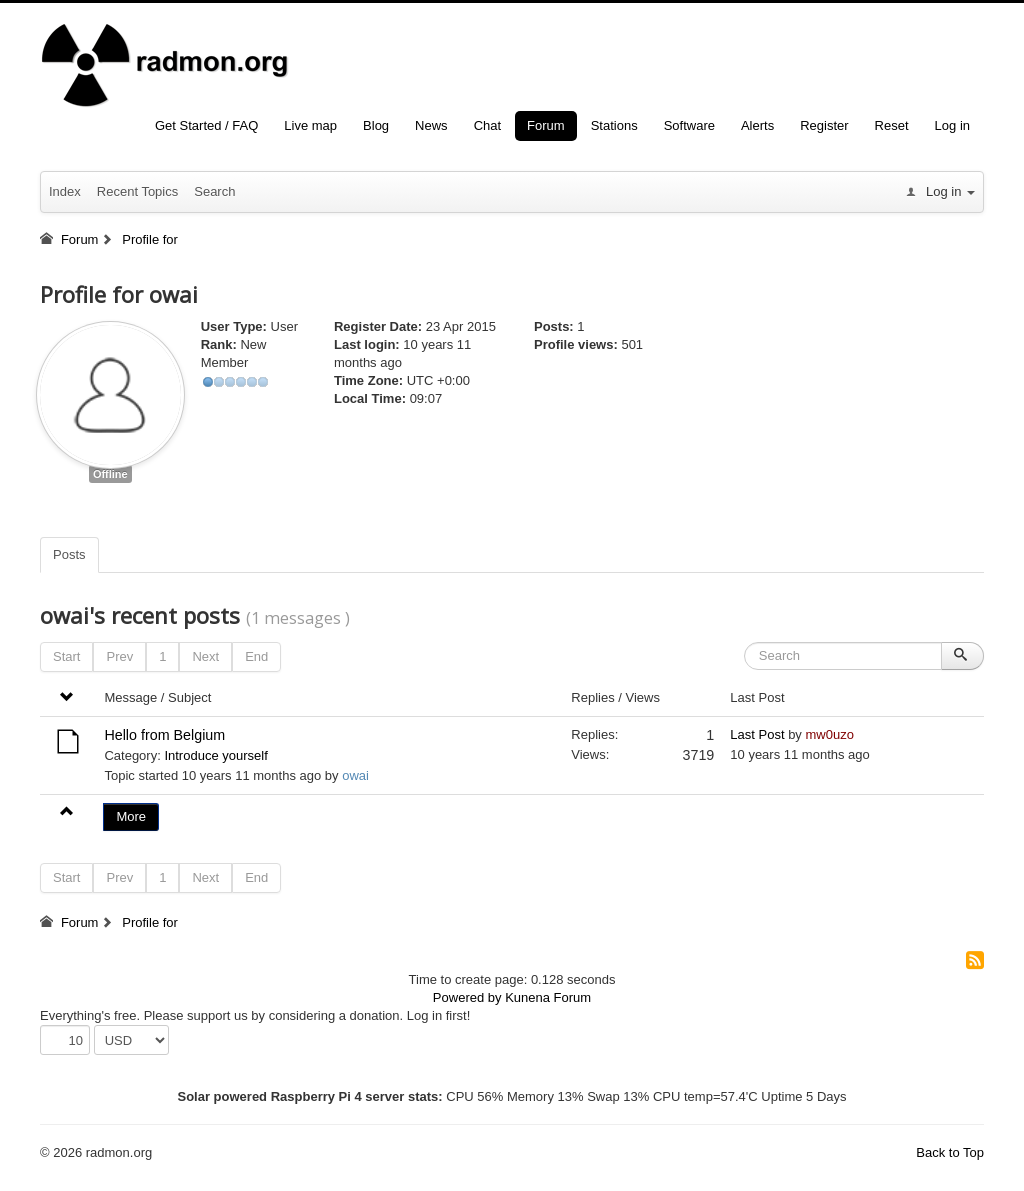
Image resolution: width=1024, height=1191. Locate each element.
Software (689, 125)
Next (205, 656)
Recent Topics (137, 191)
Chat (487, 125)
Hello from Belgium (164, 735)
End (256, 656)
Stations (614, 125)
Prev (119, 656)
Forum (546, 125)
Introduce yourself (215, 755)
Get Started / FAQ (206, 125)
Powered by (467, 997)
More (131, 816)
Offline (110, 474)
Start (66, 656)
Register (824, 125)
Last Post (757, 734)
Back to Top (950, 1152)
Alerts (757, 125)
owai (355, 775)
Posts (69, 554)
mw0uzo (829, 734)
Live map (310, 125)
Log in (952, 125)
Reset (892, 125)
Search (214, 191)
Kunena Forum (548, 997)
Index (65, 191)
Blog (376, 125)
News (431, 125)
